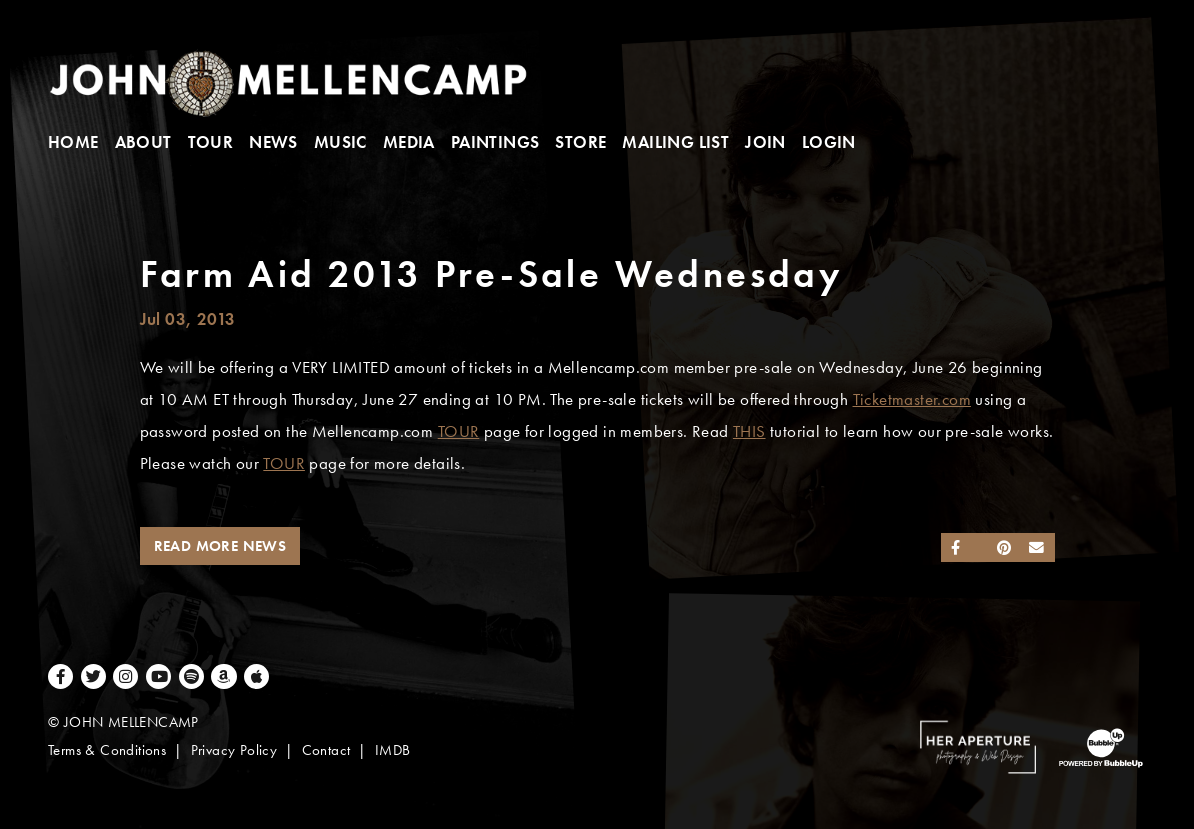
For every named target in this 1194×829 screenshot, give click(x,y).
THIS (749, 431)
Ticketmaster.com (912, 399)
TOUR (459, 431)
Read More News (220, 546)
